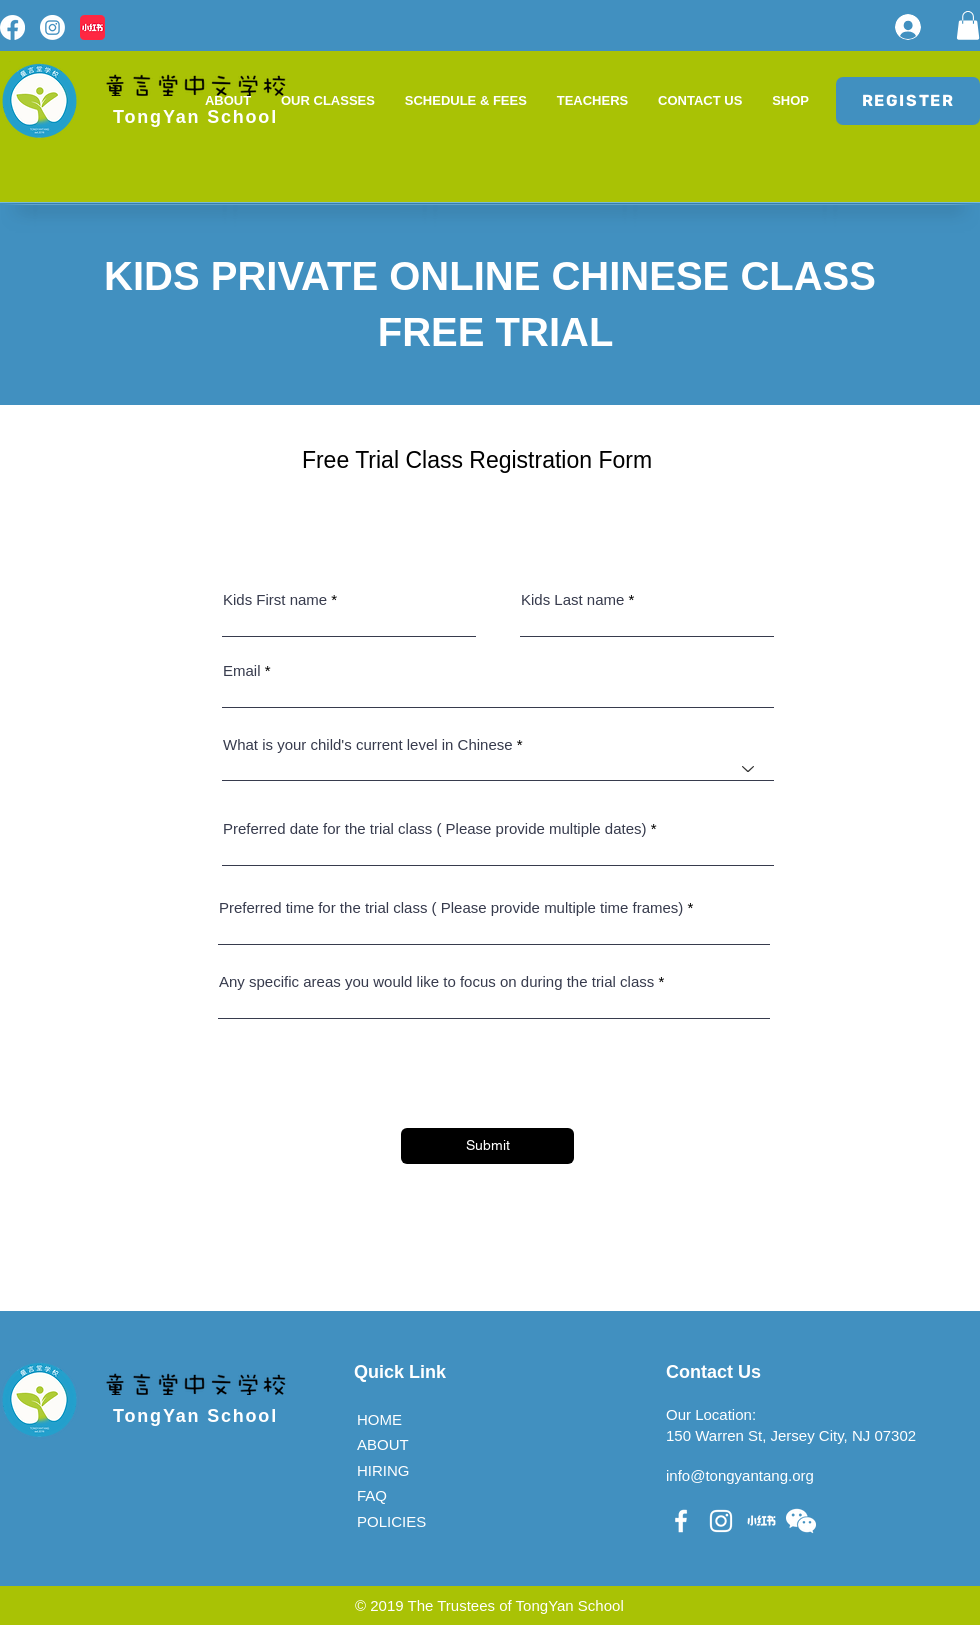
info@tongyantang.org (740, 1475)
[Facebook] (12, 27)
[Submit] (487, 1146)
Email (242, 670)
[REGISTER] (908, 101)
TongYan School (195, 1416)
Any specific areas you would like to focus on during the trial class (436, 981)
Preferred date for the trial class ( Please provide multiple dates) (435, 828)
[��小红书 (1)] (761, 1521)
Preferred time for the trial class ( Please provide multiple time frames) (451, 907)
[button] (968, 25)
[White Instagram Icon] (721, 1521)
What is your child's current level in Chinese (368, 744)
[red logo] (92, 27)
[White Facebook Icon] (681, 1521)
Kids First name (275, 599)
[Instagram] (52, 27)
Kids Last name (572, 599)
